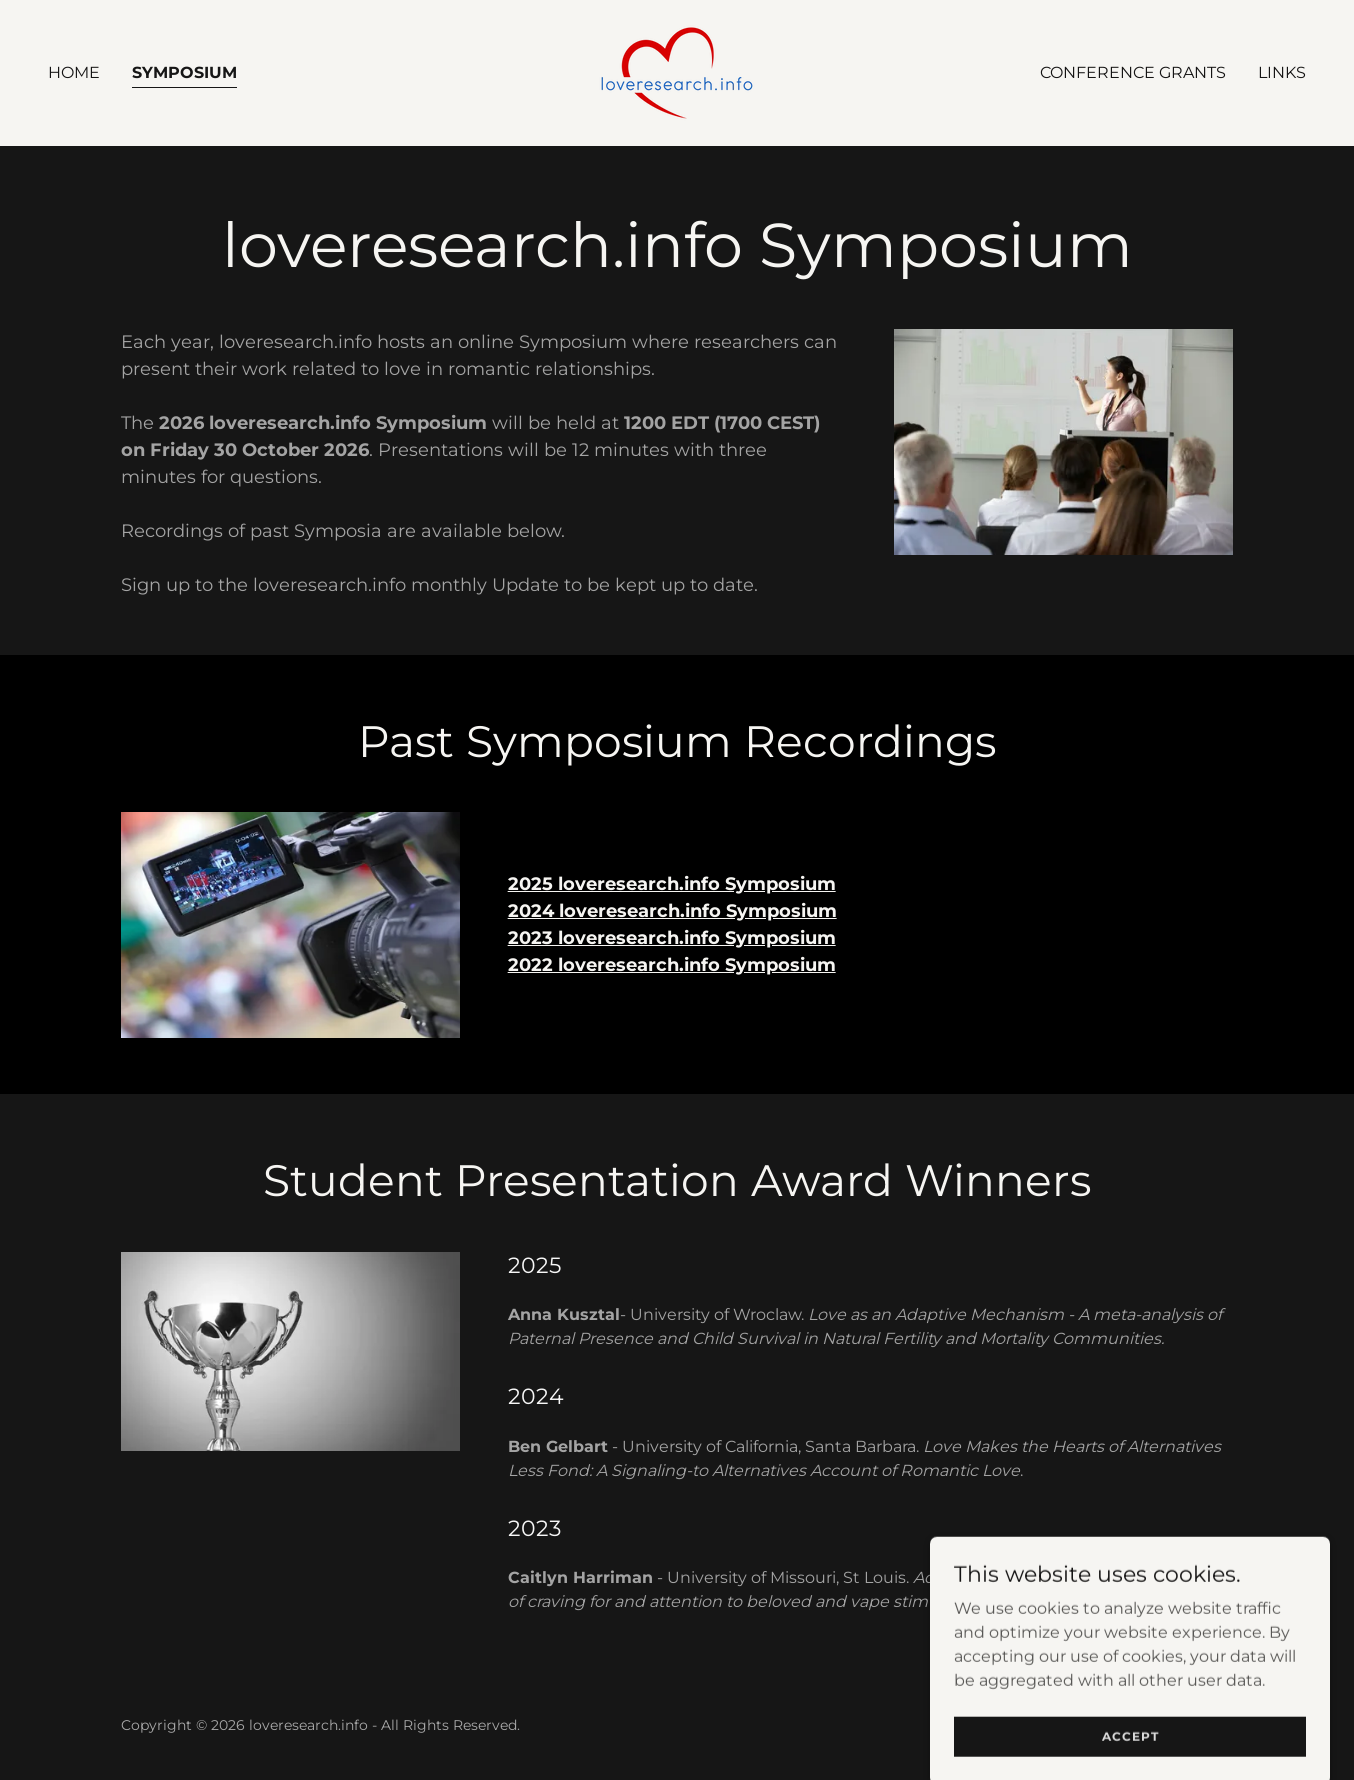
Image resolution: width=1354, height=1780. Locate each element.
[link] (677, 71)
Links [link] (1282, 72)
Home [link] (74, 72)
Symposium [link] (184, 72)
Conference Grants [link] (1133, 72)
